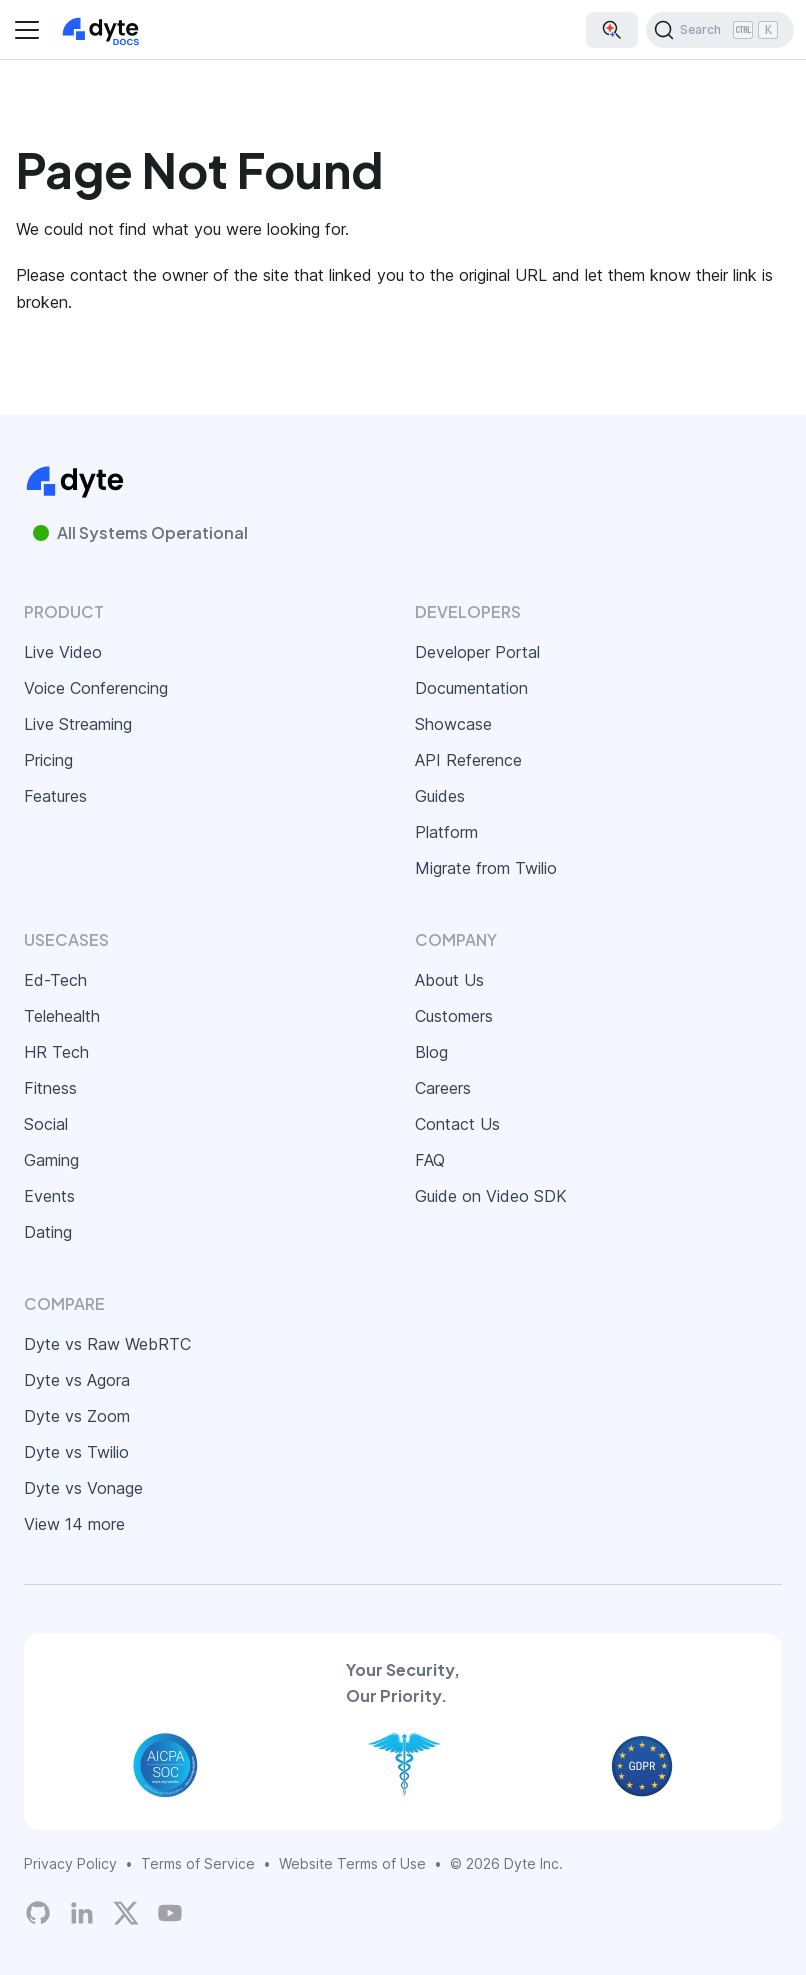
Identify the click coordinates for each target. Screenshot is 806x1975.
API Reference (468, 760)
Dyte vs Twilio (76, 1452)
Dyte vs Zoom (77, 1416)
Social (46, 1124)
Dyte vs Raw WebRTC (107, 1344)
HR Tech (56, 1052)
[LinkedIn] (82, 1912)
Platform (446, 832)
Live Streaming (78, 724)
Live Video (63, 652)
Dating (48, 1232)
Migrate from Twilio (486, 868)
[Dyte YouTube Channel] (170, 1912)
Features (55, 796)
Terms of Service (198, 1863)
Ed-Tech (55, 980)
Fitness (50, 1088)
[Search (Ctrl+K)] (720, 30)
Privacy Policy (70, 1863)
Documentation (471, 688)
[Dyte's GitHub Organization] (38, 1912)
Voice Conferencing (96, 688)
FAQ (430, 1160)
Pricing (48, 760)
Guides (440, 796)
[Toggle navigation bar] (27, 30)
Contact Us (457, 1124)
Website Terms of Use (352, 1863)
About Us (449, 980)
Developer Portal (477, 652)
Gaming (51, 1160)
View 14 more (74, 1524)
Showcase (453, 724)
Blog (431, 1052)
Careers (443, 1088)
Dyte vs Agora (77, 1380)
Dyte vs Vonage (83, 1488)
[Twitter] (126, 1913)
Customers (454, 1016)
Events (49, 1196)
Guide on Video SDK (491, 1196)
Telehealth (62, 1016)
